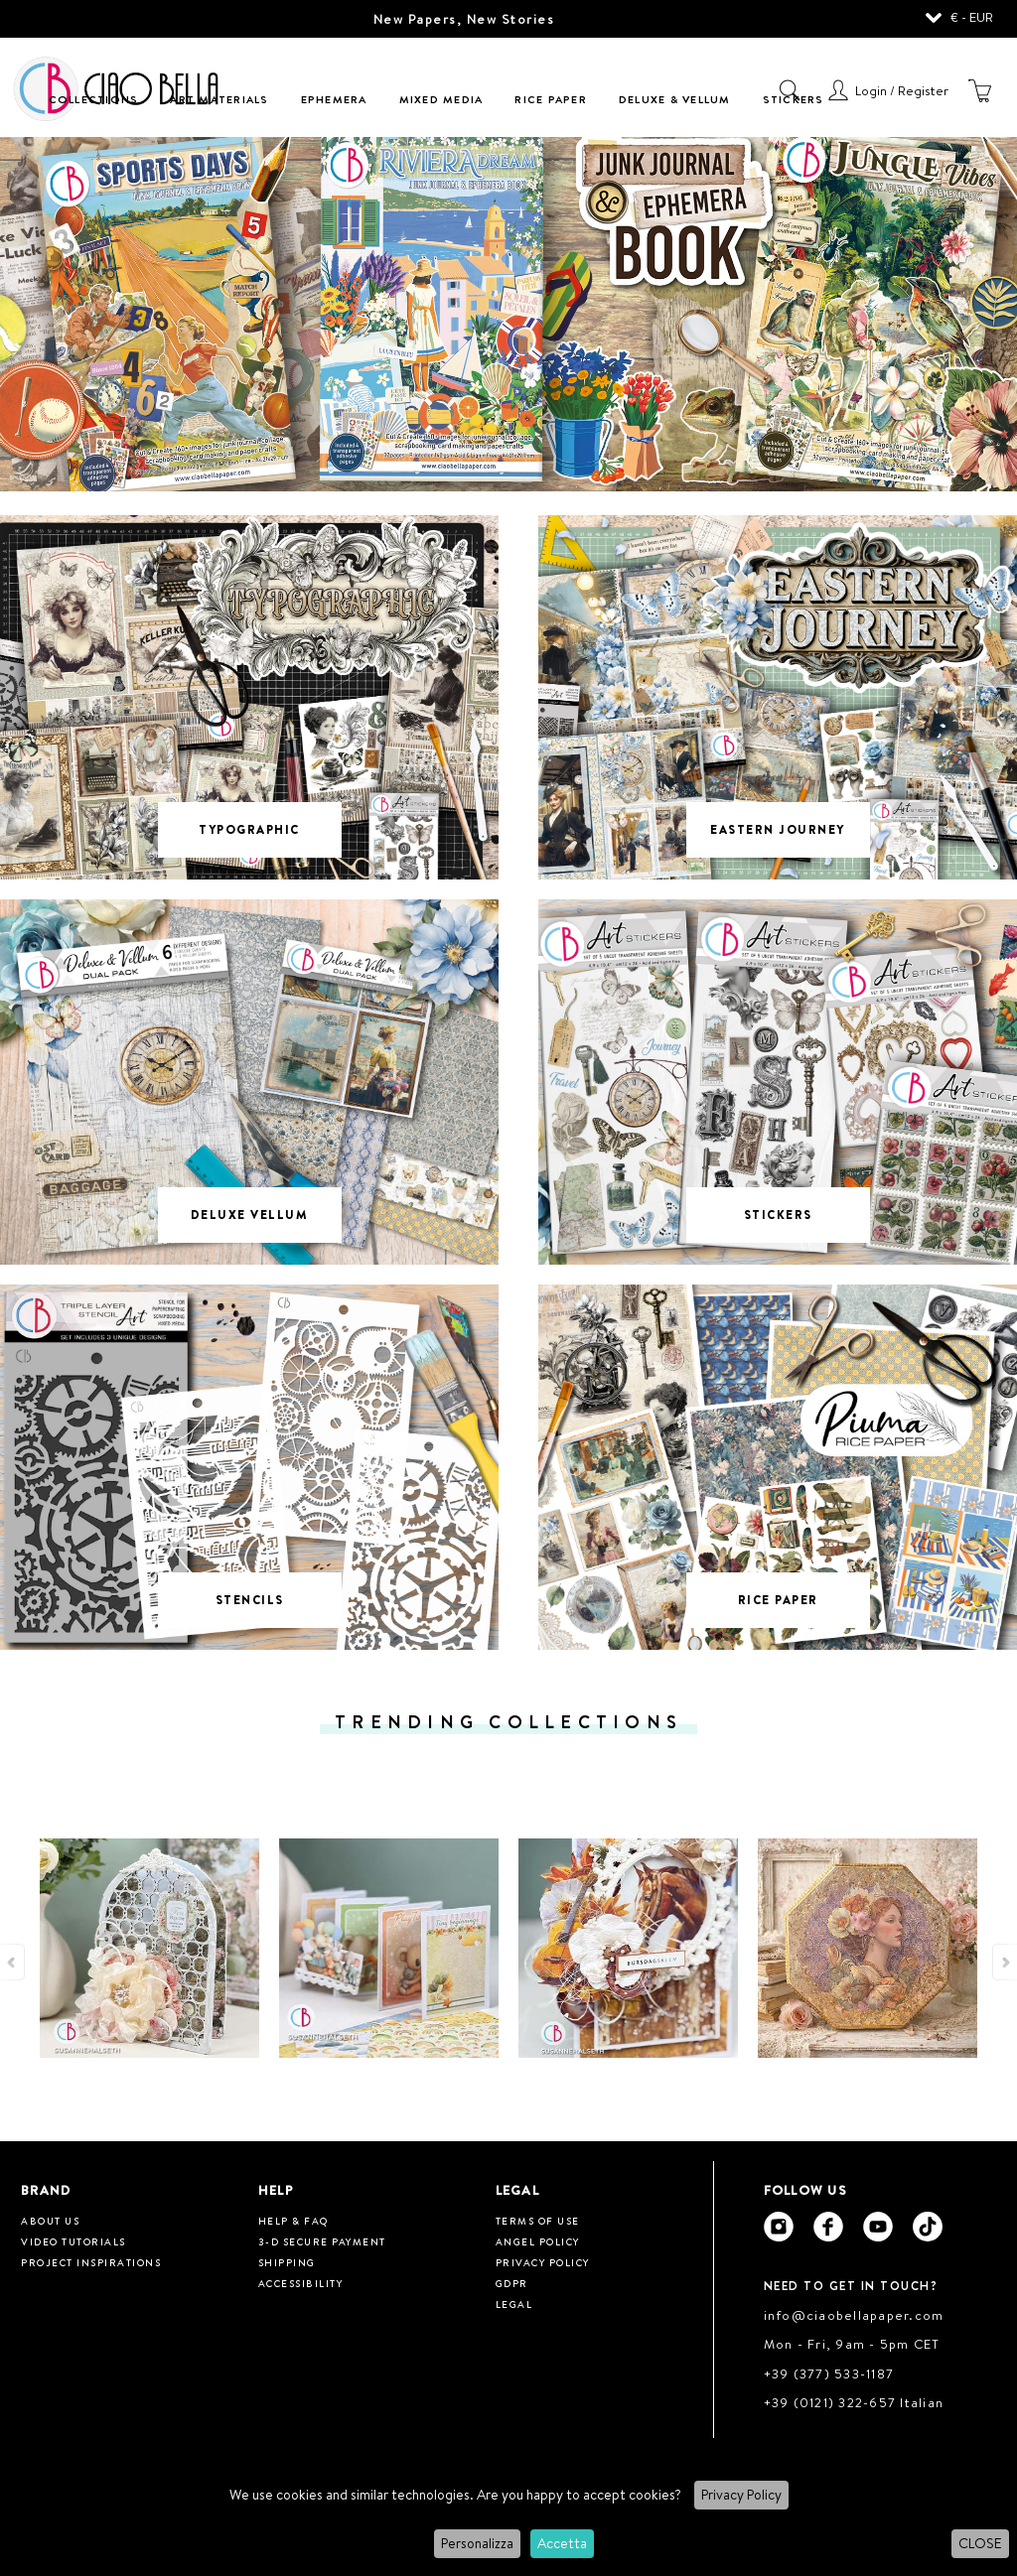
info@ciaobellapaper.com (854, 2315)
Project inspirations (91, 2262)
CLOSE (980, 2543)
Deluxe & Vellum (675, 99)
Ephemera (334, 99)
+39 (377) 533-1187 (829, 2373)
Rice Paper (550, 99)
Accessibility (301, 2283)
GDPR (512, 2283)
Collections (94, 99)
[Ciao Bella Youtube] (878, 2226)
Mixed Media (441, 99)
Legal (514, 2304)
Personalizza (477, 2543)
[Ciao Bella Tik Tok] (928, 2226)
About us (50, 2221)
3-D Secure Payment (322, 2241)
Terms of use (538, 2221)
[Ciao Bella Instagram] (779, 2226)
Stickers (793, 99)
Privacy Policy (741, 2495)
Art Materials (219, 99)
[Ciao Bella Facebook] (828, 2226)
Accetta (562, 2543)
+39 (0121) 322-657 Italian (854, 2402)
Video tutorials (73, 2241)
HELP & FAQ (293, 2221)
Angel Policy (538, 2241)
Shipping (287, 2262)
